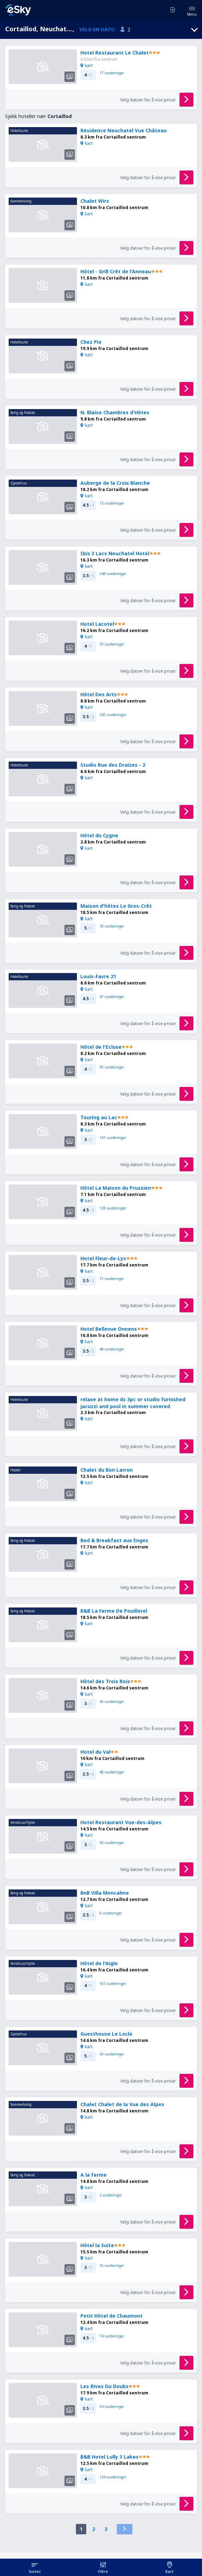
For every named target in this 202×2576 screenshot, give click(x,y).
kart (86, 65)
